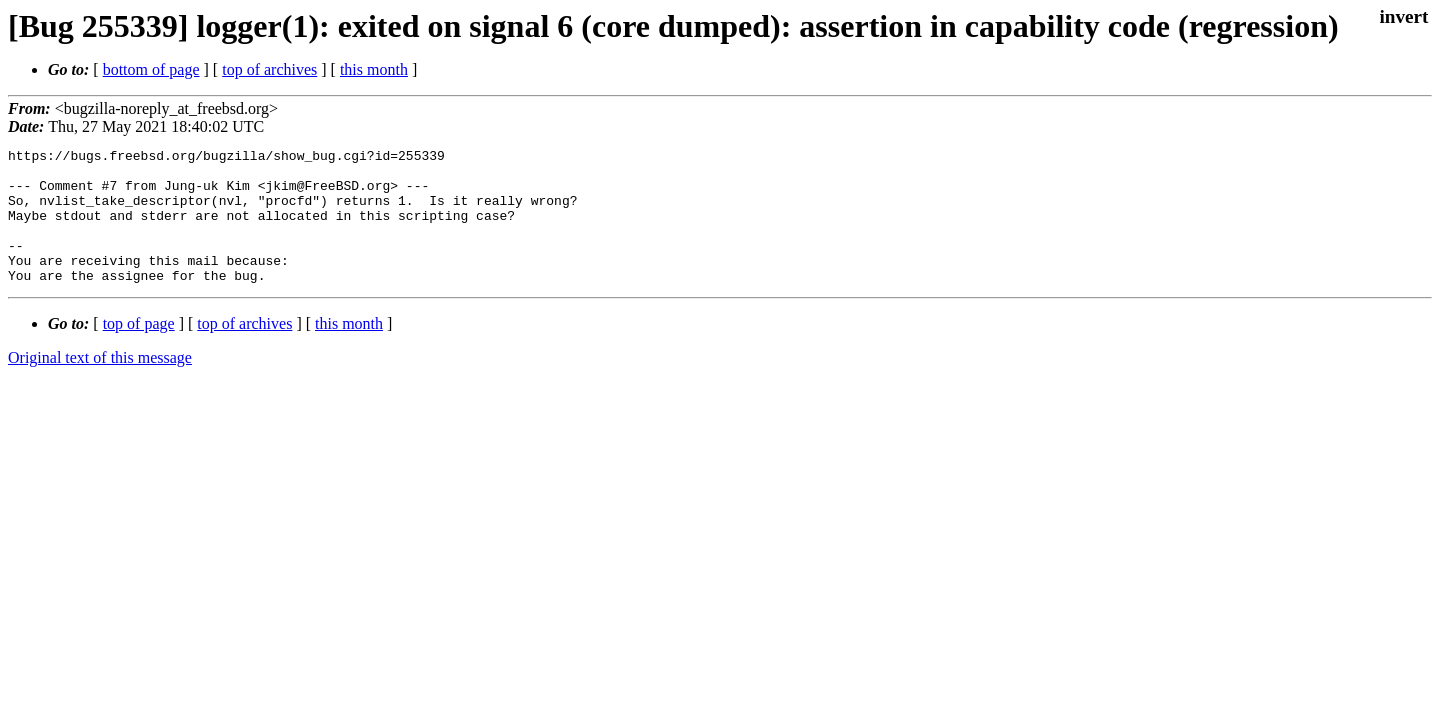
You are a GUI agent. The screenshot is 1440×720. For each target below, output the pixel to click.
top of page (139, 350)
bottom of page (151, 69)
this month (374, 69)
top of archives (269, 69)
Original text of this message (100, 384)
